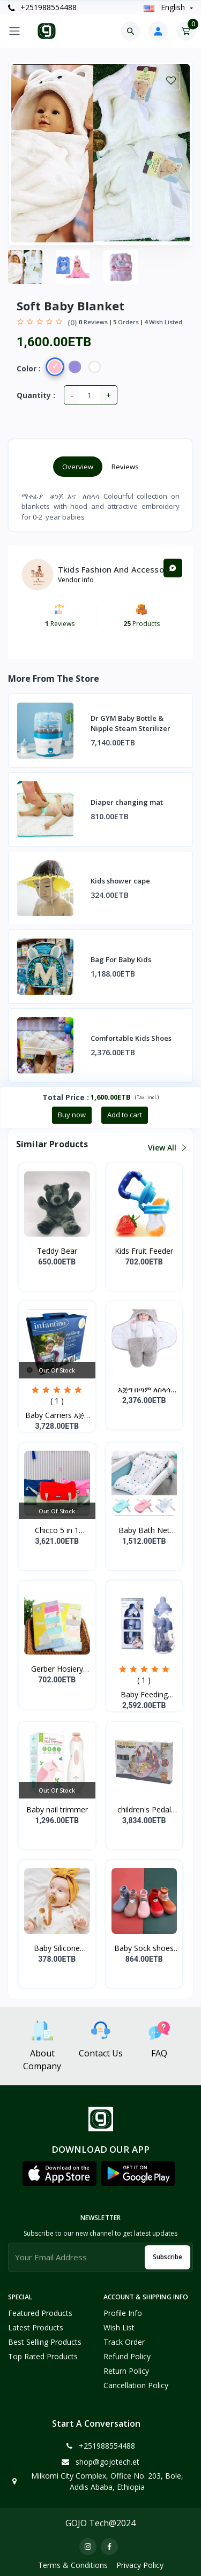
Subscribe (167, 2256)
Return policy (126, 2371)
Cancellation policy (135, 2385)
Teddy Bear (57, 1251)
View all (166, 1147)
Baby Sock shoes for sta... (144, 1948)
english (165, 7)
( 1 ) (57, 1401)
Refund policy (127, 2356)
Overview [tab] (77, 466)
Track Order (124, 2342)
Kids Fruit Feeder (144, 1251)
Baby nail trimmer (57, 1809)
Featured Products (40, 2313)
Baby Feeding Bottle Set (144, 1694)
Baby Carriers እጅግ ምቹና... (56, 1415)
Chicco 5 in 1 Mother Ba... (57, 1530)
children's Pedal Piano (144, 1809)
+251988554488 (42, 7)
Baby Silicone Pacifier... (57, 1948)
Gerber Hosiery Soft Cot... (57, 1669)
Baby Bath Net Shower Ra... (144, 1530)
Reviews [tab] (125, 466)
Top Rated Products (43, 2356)
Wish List (119, 2327)
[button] (59, 2173)
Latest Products (35, 2327)
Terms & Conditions (73, 2565)
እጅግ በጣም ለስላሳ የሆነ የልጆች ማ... (144, 1389)
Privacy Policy (139, 2565)
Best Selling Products (44, 2342)
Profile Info (122, 2313)
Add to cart (124, 1114)
